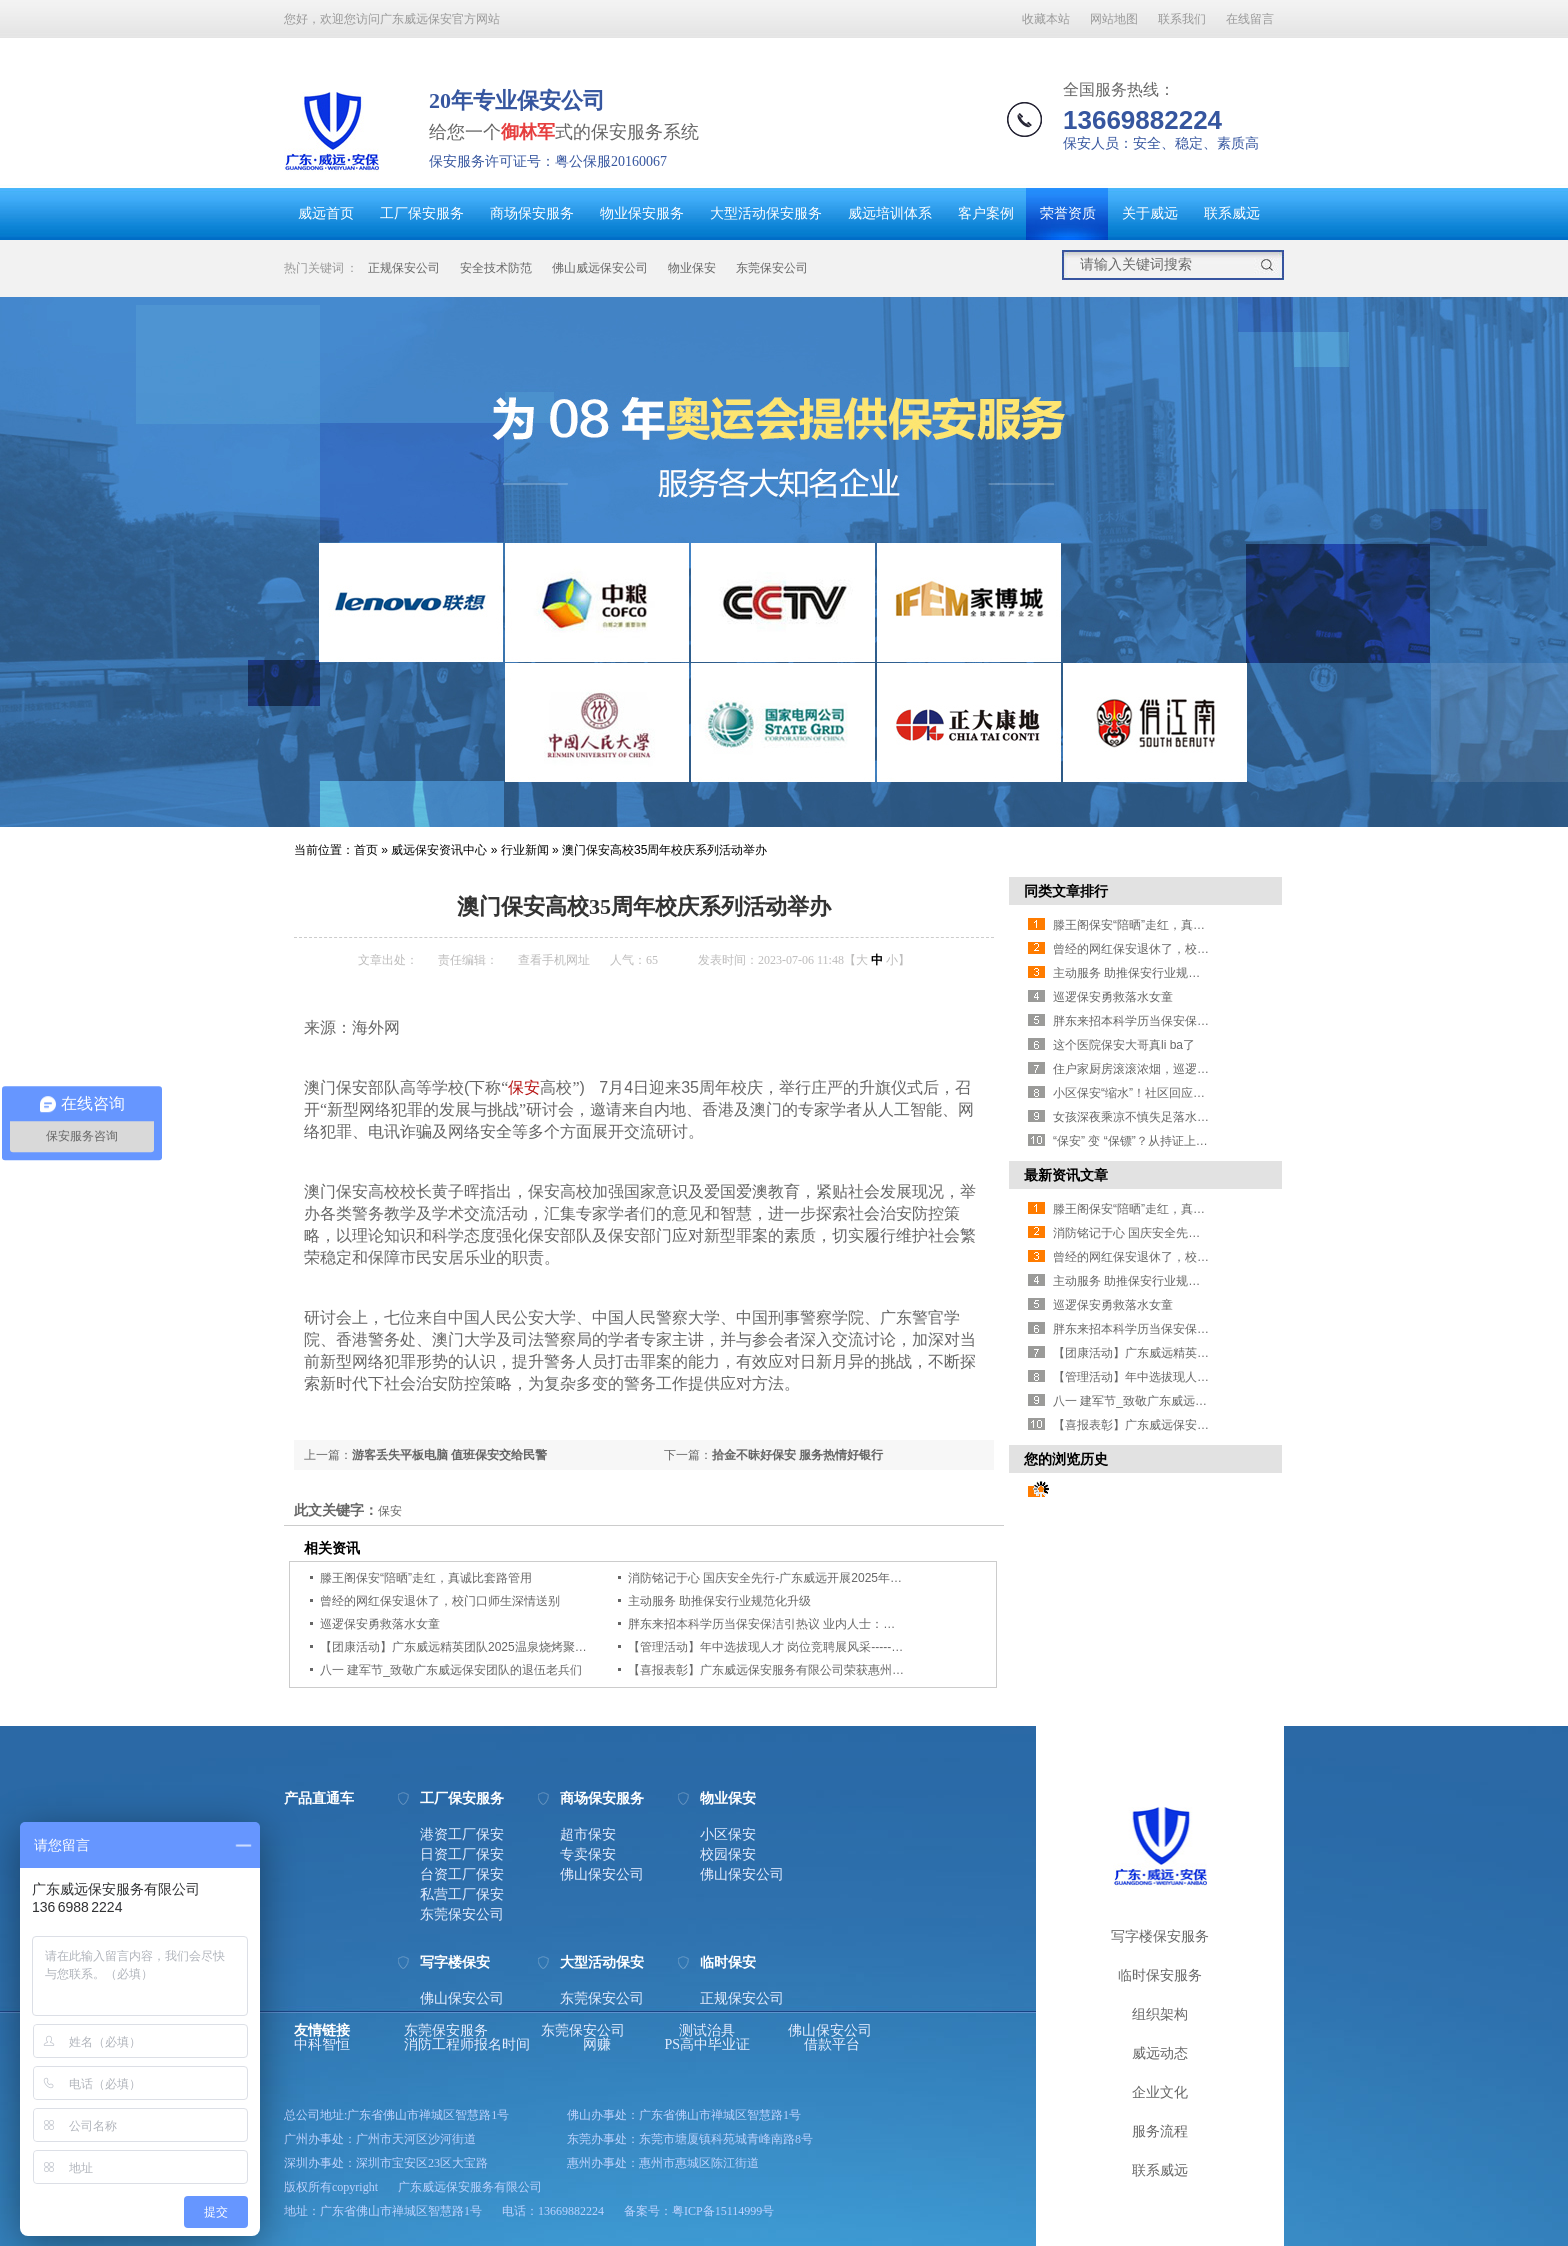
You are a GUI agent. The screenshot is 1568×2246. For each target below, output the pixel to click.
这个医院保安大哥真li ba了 (1124, 1045)
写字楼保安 (455, 1963)
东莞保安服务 (446, 2031)
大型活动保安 (602, 1963)
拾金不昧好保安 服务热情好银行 (797, 1455)
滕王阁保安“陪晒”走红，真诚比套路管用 (426, 1578)
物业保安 (692, 268)
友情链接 (322, 2031)
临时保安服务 (1160, 1975)
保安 (524, 1087)
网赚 (597, 2045)
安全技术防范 (496, 268)
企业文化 (1160, 2092)
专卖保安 (588, 1855)
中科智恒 (322, 2045)
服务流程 (1160, 2131)
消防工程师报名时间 (467, 2045)
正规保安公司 (404, 268)
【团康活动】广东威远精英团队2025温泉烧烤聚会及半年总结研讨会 (501, 1647)
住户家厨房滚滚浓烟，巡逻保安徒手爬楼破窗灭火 (1185, 1069)
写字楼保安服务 (1160, 1936)
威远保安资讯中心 (439, 850)
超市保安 (588, 1835)
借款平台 (832, 2045)
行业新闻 (525, 850)
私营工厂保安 (462, 1895)
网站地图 (1114, 19)
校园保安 (728, 1855)
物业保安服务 (642, 213)
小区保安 (728, 1835)
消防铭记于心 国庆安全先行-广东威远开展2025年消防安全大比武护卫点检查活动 (843, 1578)
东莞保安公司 (772, 268)
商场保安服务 (532, 213)
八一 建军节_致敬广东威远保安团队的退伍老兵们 (451, 1670)
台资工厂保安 (462, 1875)
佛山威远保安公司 (600, 268)
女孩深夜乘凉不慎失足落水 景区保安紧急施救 (1174, 1117)
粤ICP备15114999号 (723, 2211)
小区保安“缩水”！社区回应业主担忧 (1147, 1093)
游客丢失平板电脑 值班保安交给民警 (449, 1455)
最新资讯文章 (1066, 1175)
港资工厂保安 (462, 1835)
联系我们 (1182, 19)
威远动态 (1160, 2053)
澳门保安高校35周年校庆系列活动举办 (664, 850)
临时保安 (728, 1963)
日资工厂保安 (462, 1855)
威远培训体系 (890, 213)
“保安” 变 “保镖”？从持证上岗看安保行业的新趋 (1178, 1141)
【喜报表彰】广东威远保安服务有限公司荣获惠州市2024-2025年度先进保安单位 (842, 1670)
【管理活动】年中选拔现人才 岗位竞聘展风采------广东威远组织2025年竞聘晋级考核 (853, 1647)
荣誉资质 (1068, 213)
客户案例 (986, 213)
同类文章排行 (1066, 891)
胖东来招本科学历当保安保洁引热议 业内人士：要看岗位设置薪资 (803, 1624)
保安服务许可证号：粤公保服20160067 (548, 161)
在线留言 (1250, 19)
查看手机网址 (554, 960)
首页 (366, 850)
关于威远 (1150, 213)
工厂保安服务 (422, 213)
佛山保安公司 (602, 1875)
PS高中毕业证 (708, 2045)
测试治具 (707, 2031)
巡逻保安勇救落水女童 (380, 1624)
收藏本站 (1046, 19)
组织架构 (1160, 2014)
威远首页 (326, 213)
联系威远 (1232, 213)
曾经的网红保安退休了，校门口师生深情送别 (440, 1601)
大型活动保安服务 (766, 213)
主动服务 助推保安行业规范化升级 (719, 1601)
